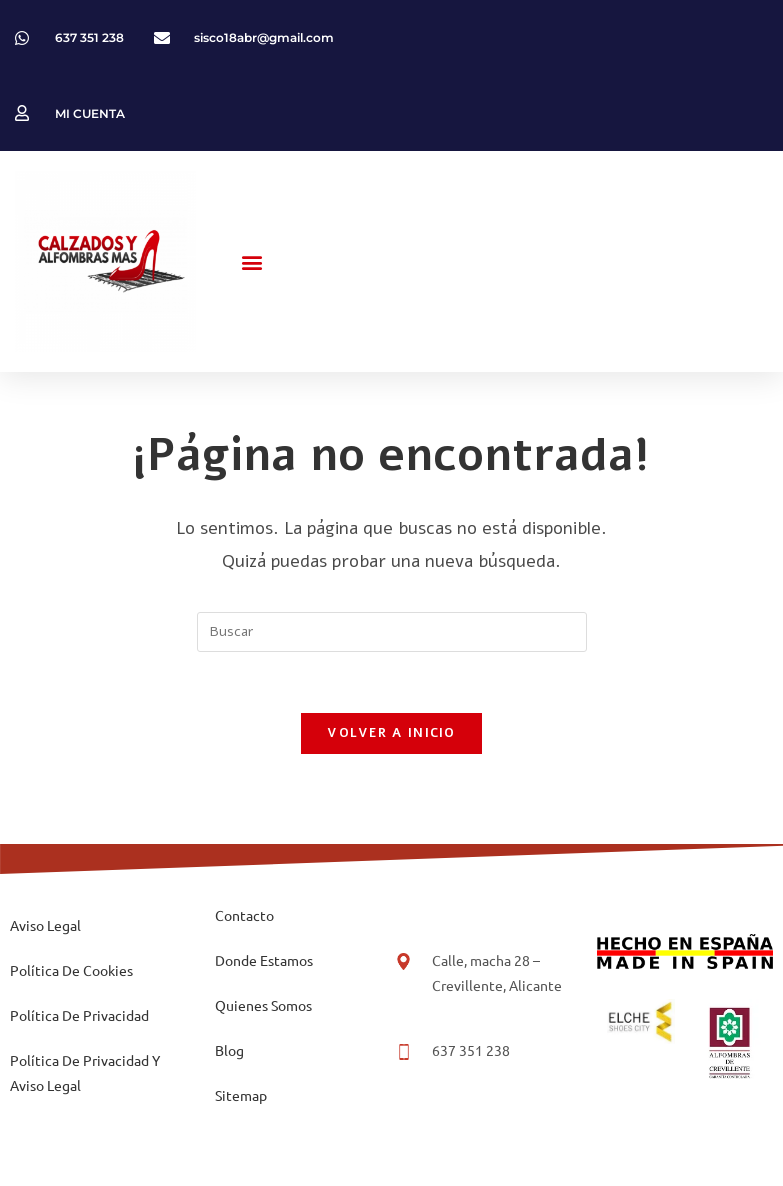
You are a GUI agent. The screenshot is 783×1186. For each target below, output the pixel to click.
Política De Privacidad (79, 1015)
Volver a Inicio (391, 733)
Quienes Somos (263, 1005)
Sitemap (241, 1095)
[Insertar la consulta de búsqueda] (392, 632)
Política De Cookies (71, 970)
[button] (252, 261)
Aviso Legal (45, 925)
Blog (229, 1050)
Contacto (244, 915)
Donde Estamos (264, 960)
